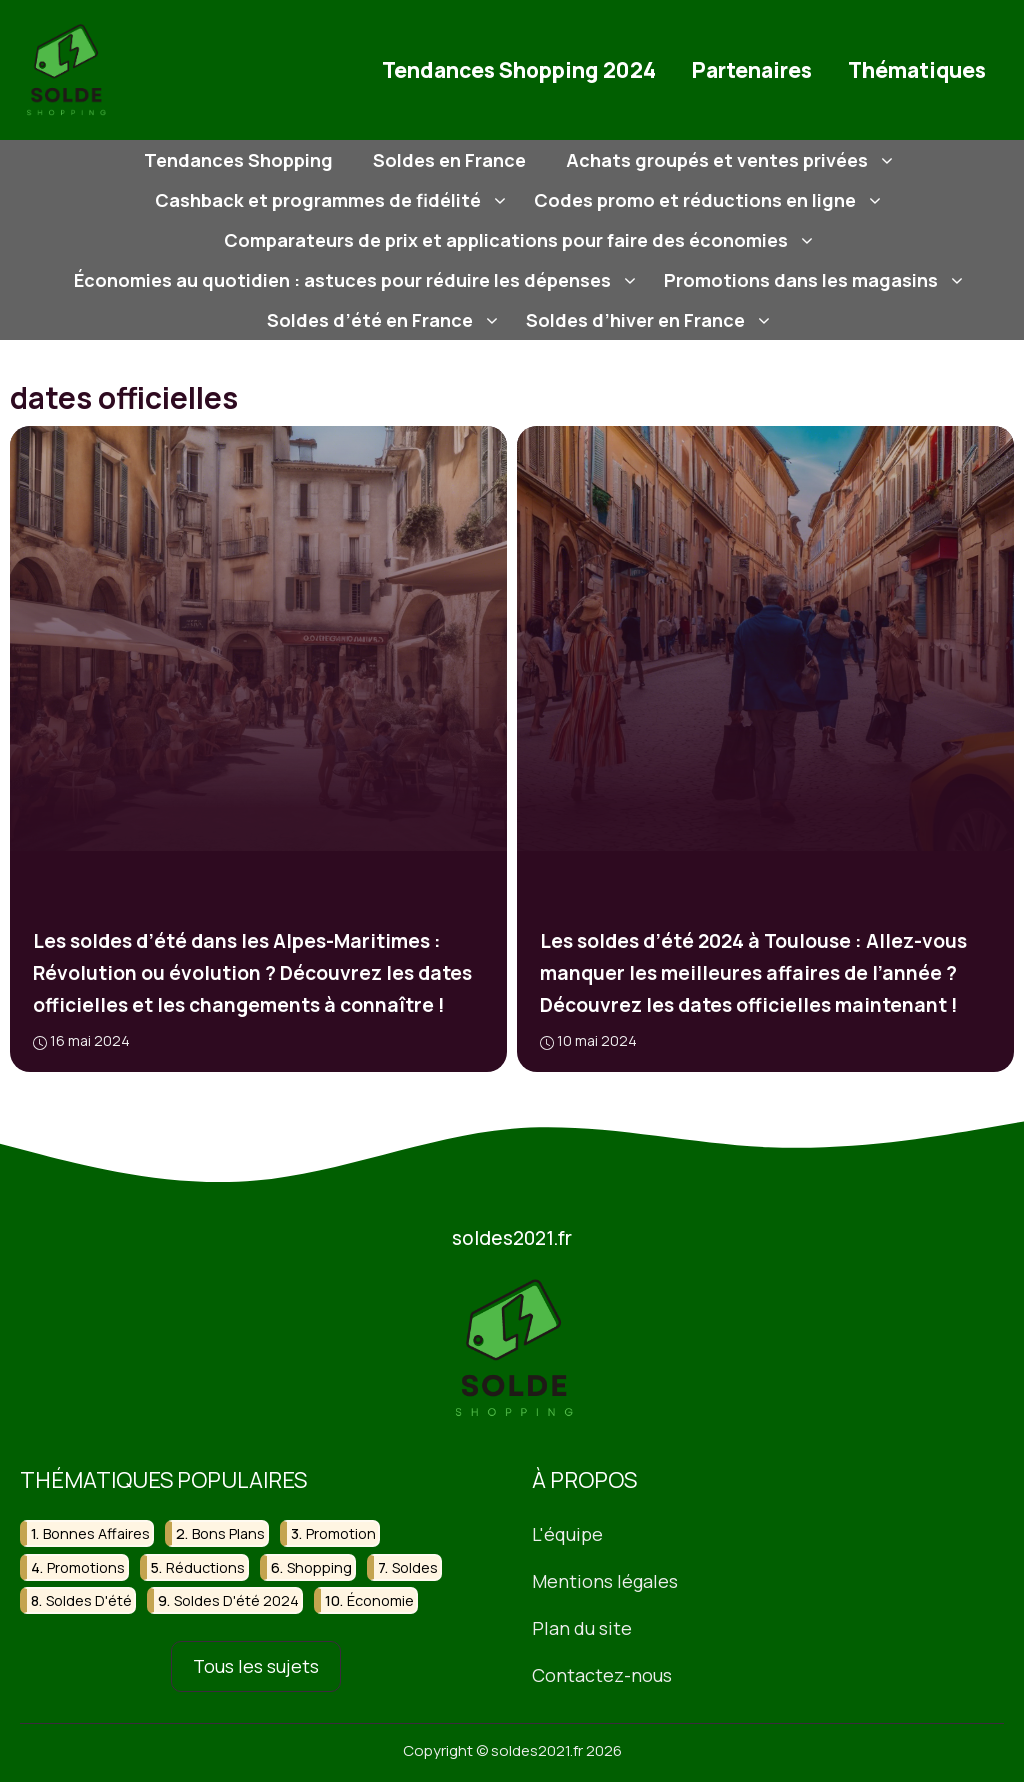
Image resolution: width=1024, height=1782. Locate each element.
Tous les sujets (256, 1666)
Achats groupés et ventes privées (733, 160)
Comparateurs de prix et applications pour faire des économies (522, 240)
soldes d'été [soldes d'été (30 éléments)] (89, 1600)
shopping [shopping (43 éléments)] (319, 1566)
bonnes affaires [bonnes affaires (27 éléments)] (96, 1533)
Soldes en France (449, 160)
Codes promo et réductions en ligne (711, 200)
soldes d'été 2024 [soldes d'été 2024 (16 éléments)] (236, 1600)
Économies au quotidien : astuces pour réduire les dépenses (359, 280)
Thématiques (917, 70)
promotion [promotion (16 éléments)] (341, 1533)
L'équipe (567, 1534)
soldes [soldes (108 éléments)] (415, 1566)
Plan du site (582, 1627)
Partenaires (752, 70)
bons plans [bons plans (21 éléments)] (228, 1533)
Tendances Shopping (238, 160)
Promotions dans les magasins (817, 280)
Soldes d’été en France (386, 320)
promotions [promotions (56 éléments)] (86, 1566)
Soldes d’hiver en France (652, 320)
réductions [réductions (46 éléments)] (205, 1566)
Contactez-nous (602, 1674)
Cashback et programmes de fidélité (334, 200)
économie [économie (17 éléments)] (380, 1600)
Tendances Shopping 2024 (519, 70)
